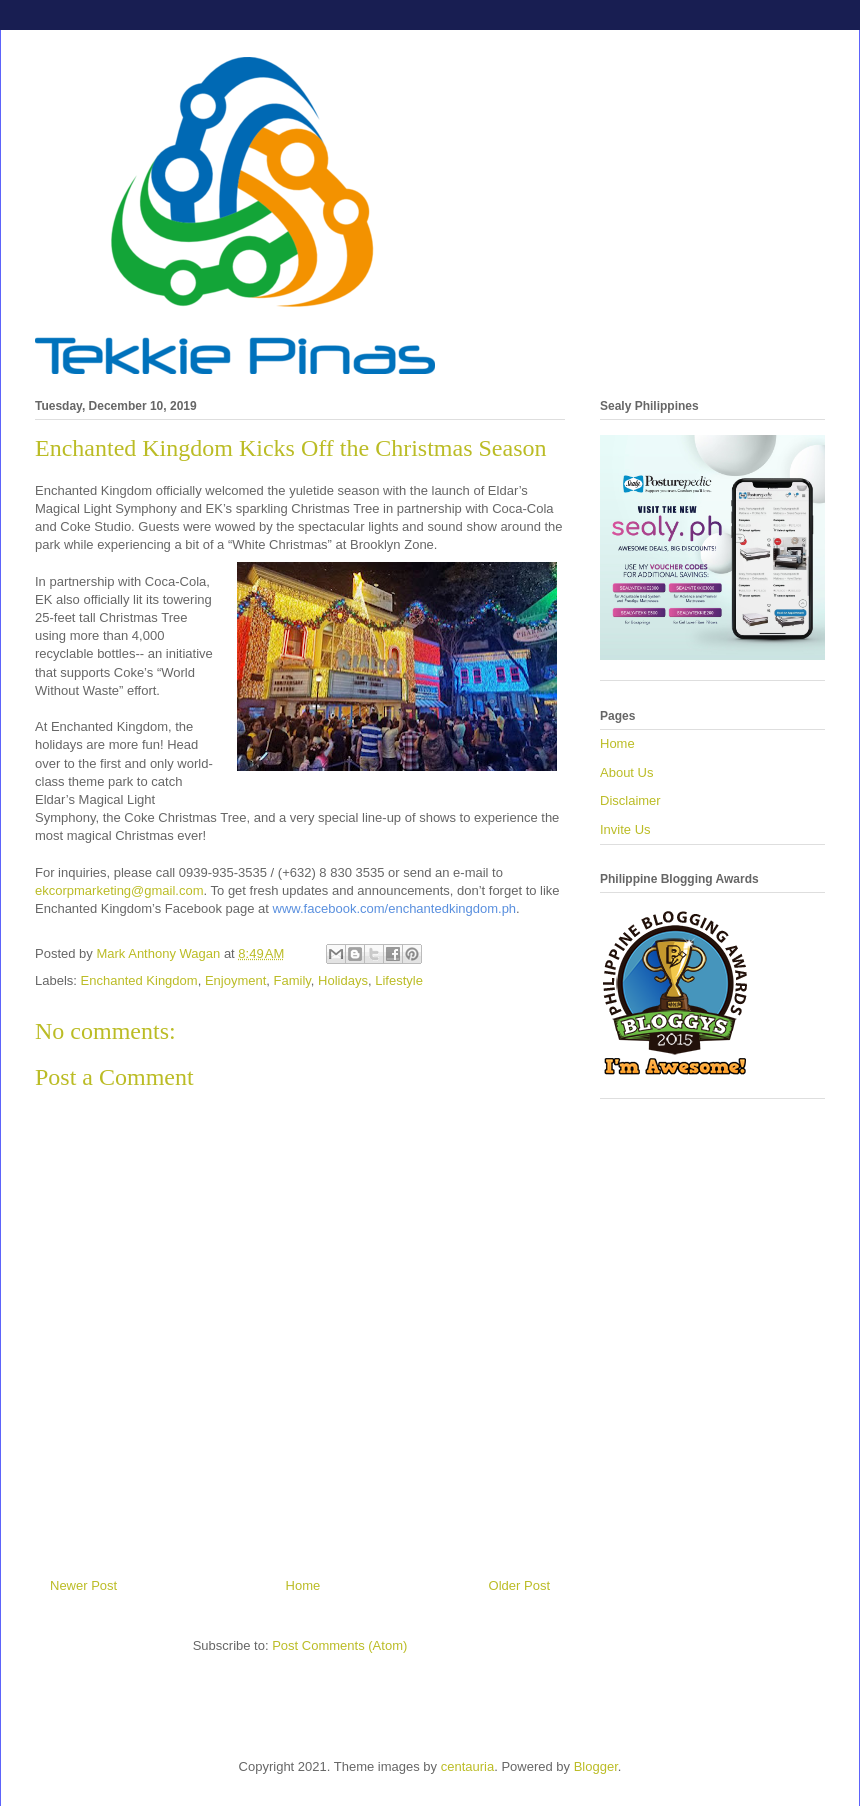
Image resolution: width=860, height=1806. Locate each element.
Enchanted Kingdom (139, 980)
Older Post (519, 1585)
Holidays (343, 980)
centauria (467, 1766)
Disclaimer (630, 800)
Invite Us (625, 829)
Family (292, 980)
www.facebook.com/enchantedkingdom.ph (395, 908)
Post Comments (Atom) (339, 1645)
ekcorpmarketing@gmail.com (119, 890)
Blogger (596, 1766)
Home (303, 1585)
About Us (626, 772)
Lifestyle (399, 980)
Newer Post (83, 1585)
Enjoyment (235, 980)
